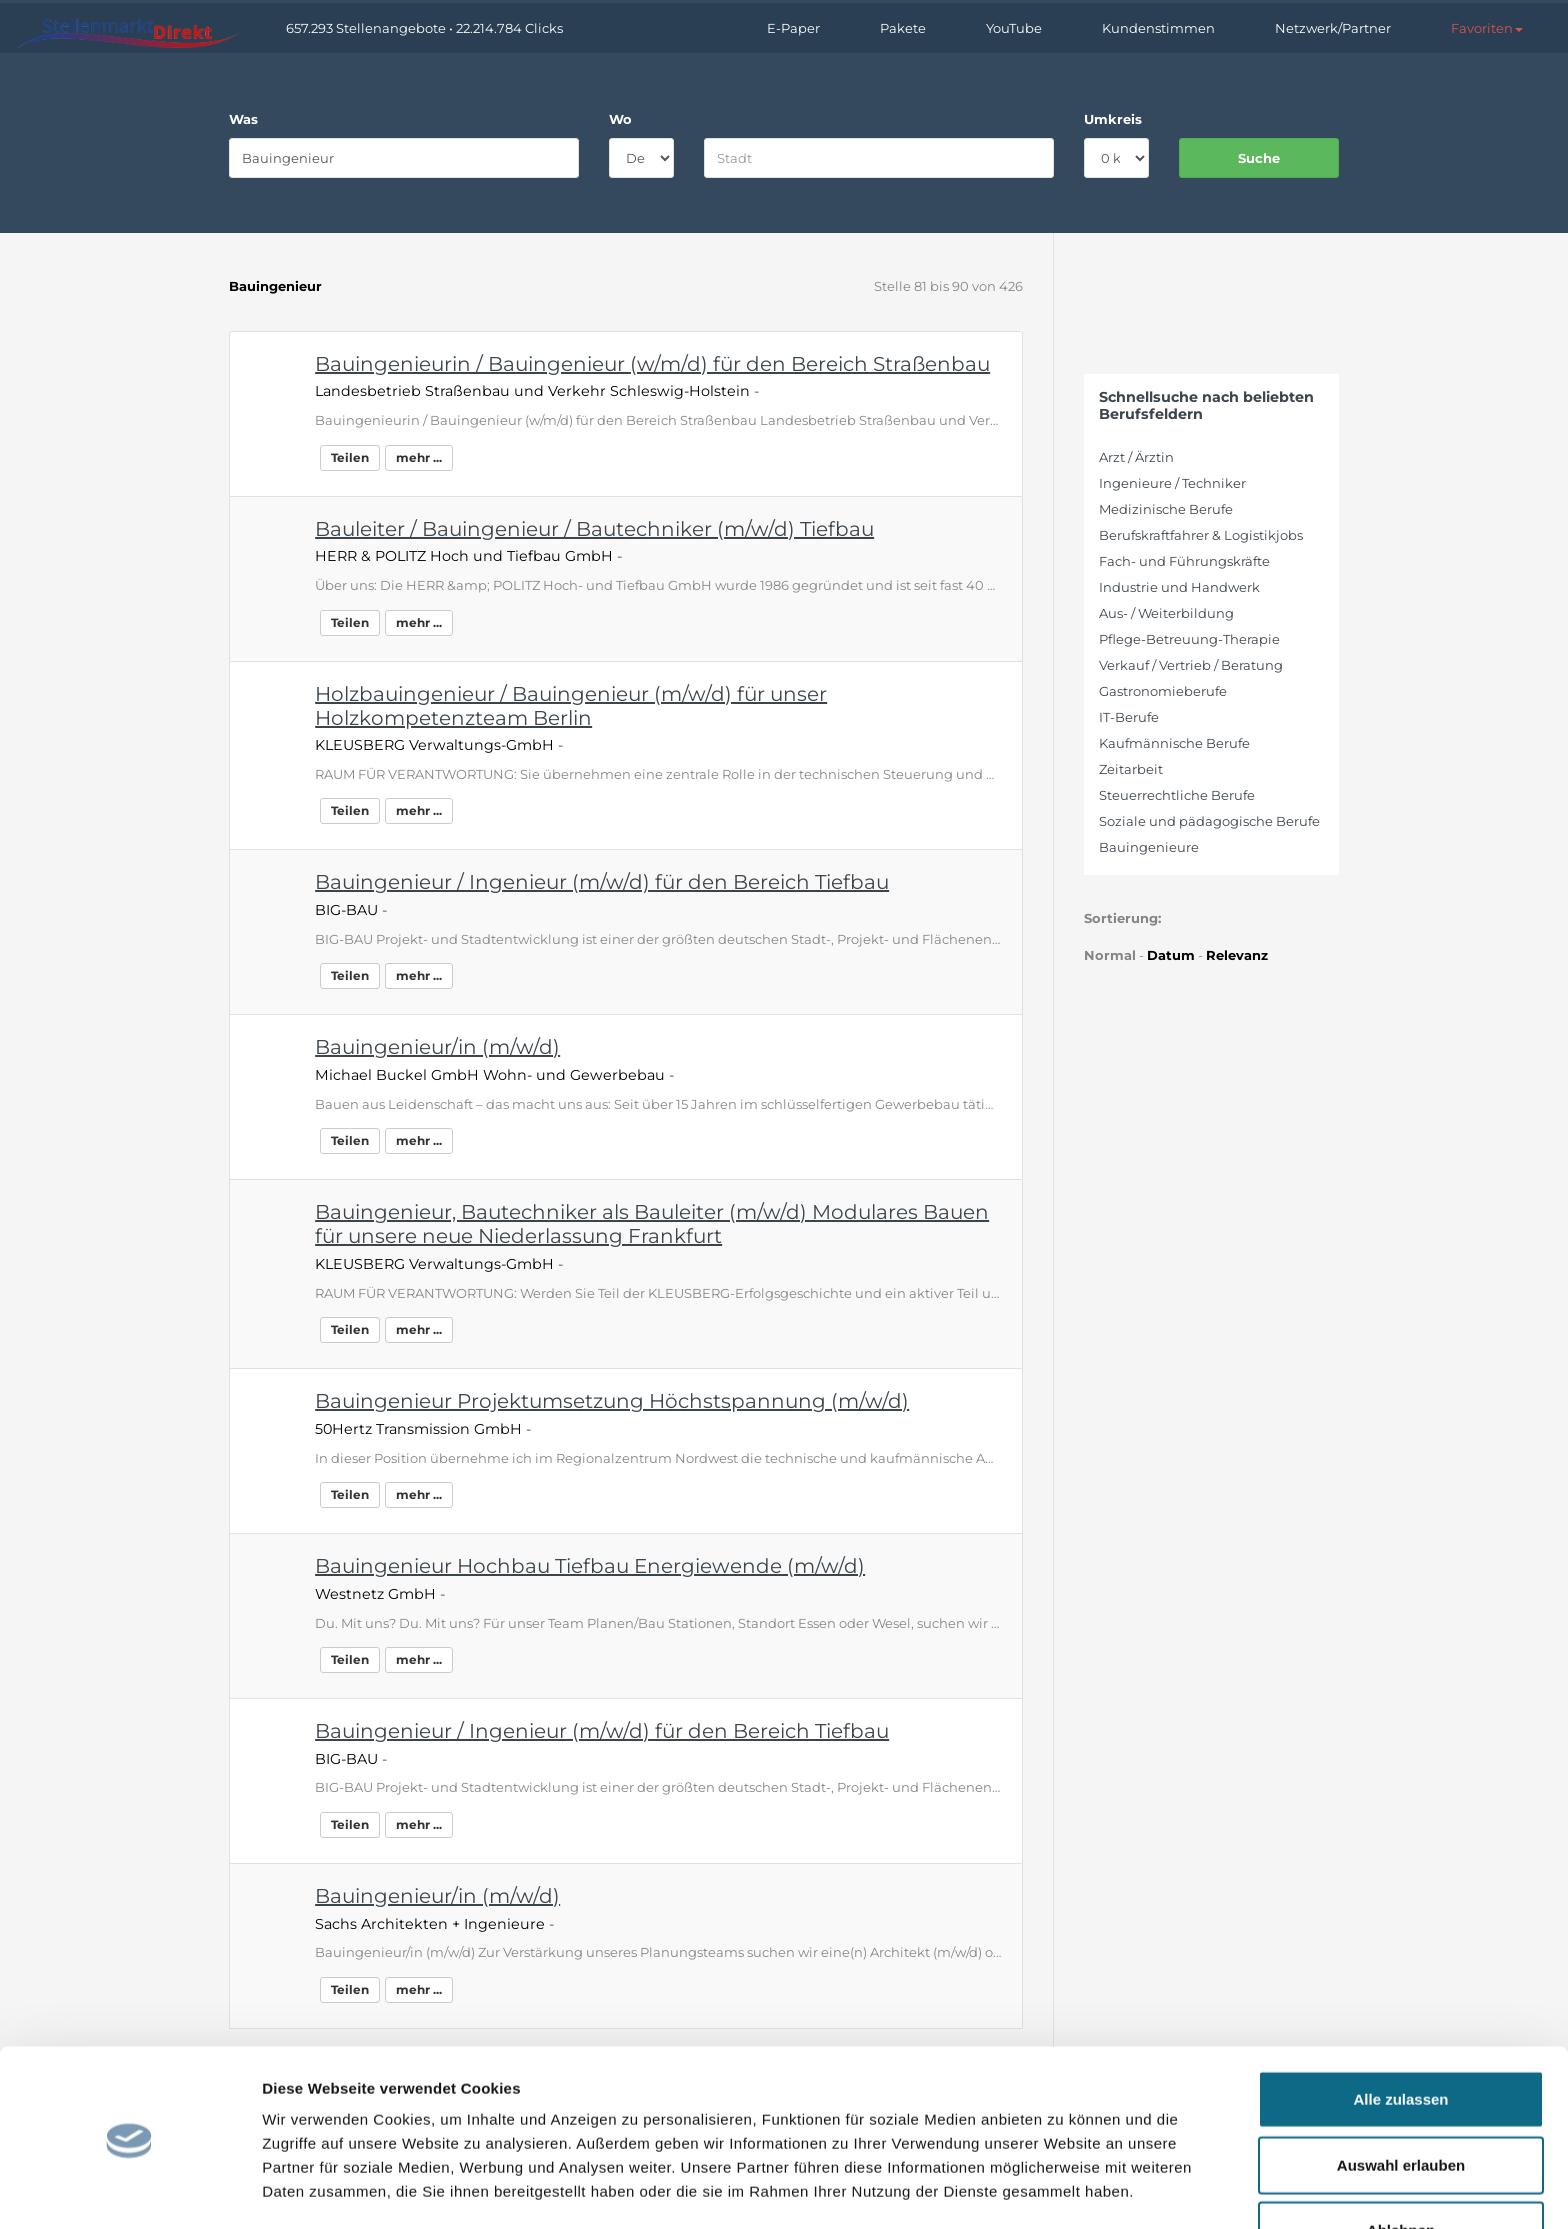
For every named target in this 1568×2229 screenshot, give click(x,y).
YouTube (1014, 28)
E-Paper (793, 28)
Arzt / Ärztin (1136, 457)
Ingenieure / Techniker (1172, 483)
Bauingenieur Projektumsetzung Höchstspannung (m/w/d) (612, 1401)
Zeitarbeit (1131, 769)
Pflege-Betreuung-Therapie (1189, 639)
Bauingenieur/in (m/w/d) (437, 1047)
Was (243, 119)
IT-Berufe (1129, 717)
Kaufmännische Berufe (1174, 743)
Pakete (903, 28)
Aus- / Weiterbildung (1166, 613)
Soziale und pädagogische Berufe (1209, 821)
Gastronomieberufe (1163, 691)
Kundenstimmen (1158, 28)
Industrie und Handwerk (1179, 587)
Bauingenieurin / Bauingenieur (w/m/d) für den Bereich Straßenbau (652, 364)
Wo (620, 119)
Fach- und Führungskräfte (1184, 561)
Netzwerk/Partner (1333, 28)
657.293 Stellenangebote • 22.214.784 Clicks (424, 28)
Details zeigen (1063, 2189)
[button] (1487, 28)
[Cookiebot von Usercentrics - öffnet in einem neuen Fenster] (129, 2190)
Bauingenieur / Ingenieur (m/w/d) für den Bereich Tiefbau (602, 882)
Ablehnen (1401, 2163)
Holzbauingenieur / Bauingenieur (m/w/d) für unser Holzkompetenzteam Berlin (571, 706)
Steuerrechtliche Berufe (1177, 795)
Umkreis (1113, 119)
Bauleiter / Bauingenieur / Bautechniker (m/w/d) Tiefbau (594, 529)
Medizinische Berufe (1166, 509)
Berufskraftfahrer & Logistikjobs (1201, 535)
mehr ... (419, 457)
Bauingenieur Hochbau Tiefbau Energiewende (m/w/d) (590, 1566)
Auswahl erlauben (1401, 2098)
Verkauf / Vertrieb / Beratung (1191, 665)
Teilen (350, 457)
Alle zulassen (1400, 2032)
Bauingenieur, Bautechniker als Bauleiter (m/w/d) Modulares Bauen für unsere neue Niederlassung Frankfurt (652, 1224)
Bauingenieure (1149, 847)
